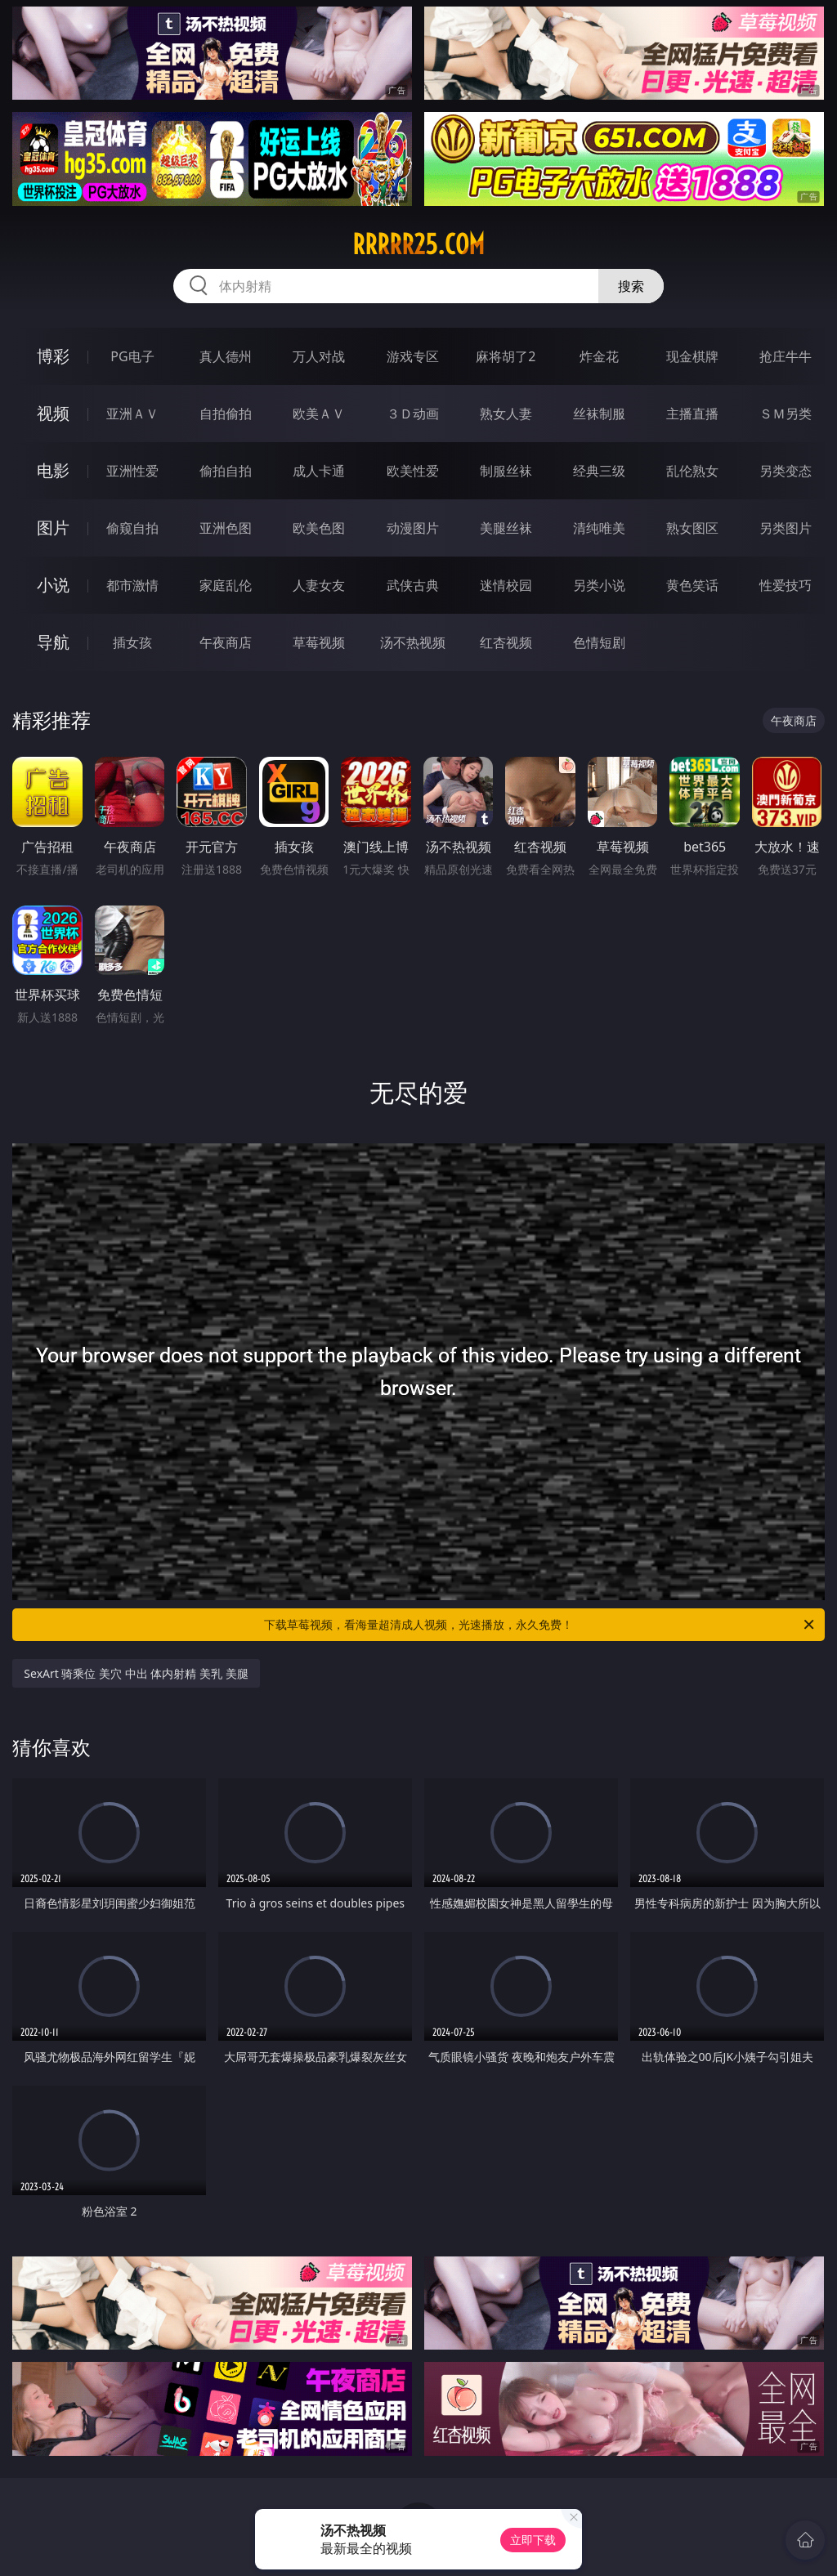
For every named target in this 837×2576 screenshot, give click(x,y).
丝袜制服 (599, 414)
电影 (53, 470)
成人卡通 (319, 471)
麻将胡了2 (505, 356)
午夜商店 (225, 642)
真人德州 (225, 356)
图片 (53, 528)
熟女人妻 (506, 414)
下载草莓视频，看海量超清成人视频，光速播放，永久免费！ (540, 1625)
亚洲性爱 (132, 471)
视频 (53, 413)
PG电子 (132, 356)
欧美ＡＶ (319, 414)
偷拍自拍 (225, 471)
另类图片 (785, 528)
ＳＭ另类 (785, 414)
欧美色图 (319, 528)
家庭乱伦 (225, 585)
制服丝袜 (506, 471)
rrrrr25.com (418, 244)
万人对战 (319, 356)
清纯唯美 (599, 528)
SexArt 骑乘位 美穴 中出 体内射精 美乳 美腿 (136, 1673)
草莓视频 (319, 642)
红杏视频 (506, 642)
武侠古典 (413, 585)
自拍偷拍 (225, 414)
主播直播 (692, 414)
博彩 (53, 356)
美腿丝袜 (506, 528)
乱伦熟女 (692, 471)
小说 (53, 585)
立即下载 (533, 2539)
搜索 (631, 286)
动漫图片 (413, 528)
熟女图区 (692, 528)
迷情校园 (506, 585)
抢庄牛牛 (785, 356)
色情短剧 (599, 642)
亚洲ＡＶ (132, 414)
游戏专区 (413, 356)
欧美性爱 (413, 471)
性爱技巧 (785, 585)
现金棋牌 (692, 356)
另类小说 (599, 585)
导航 (53, 642)
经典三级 (599, 471)
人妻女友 (319, 585)
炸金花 (599, 356)
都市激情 (132, 585)
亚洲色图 (225, 528)
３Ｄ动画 (413, 414)
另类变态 (785, 471)
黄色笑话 (692, 585)
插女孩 (132, 642)
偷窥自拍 (132, 528)
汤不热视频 (412, 642)
